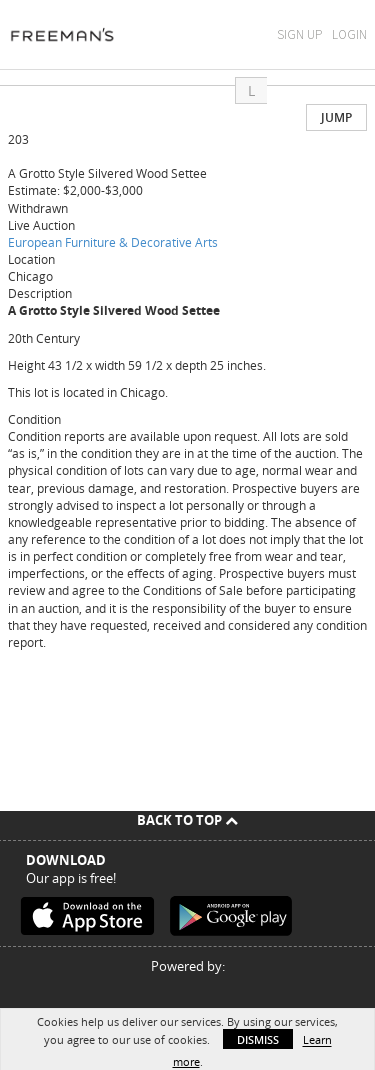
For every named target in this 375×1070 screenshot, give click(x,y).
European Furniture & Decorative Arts (113, 242)
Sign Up (299, 34)
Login (349, 34)
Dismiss (258, 1039)
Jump (336, 117)
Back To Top (187, 820)
